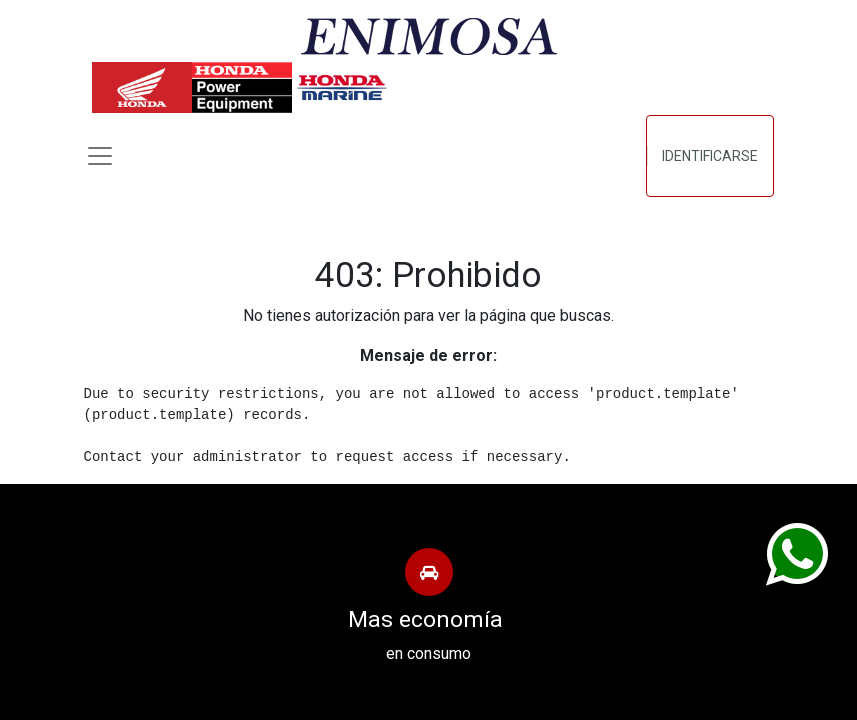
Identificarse (710, 156)
